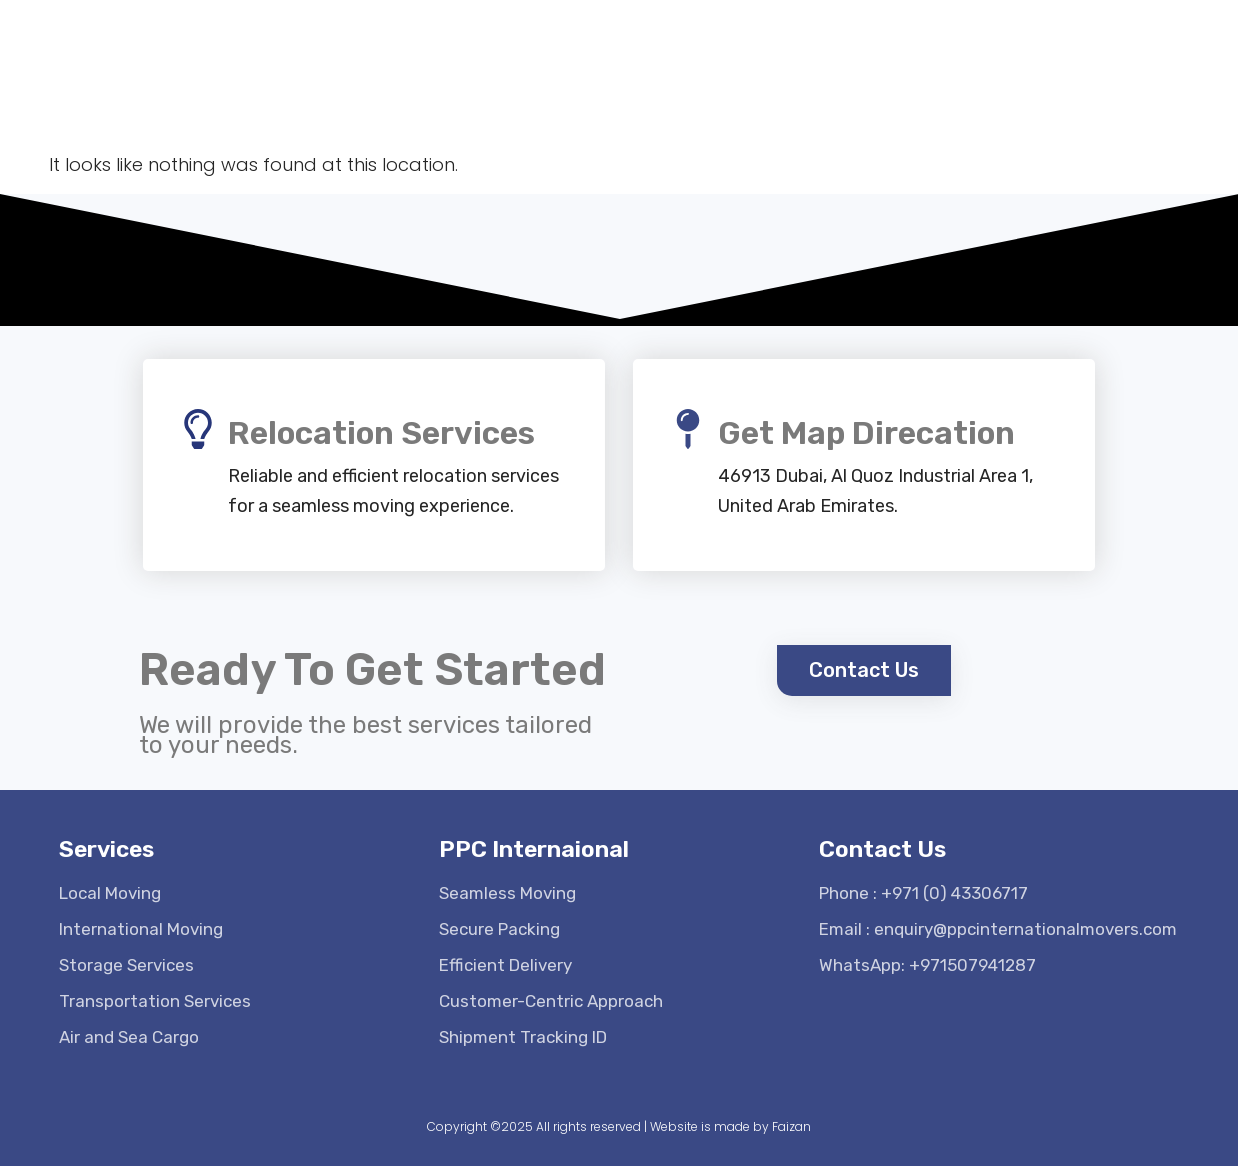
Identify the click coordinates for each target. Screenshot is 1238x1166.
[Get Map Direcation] (688, 429)
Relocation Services (381, 433)
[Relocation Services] (198, 429)
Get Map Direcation (866, 433)
